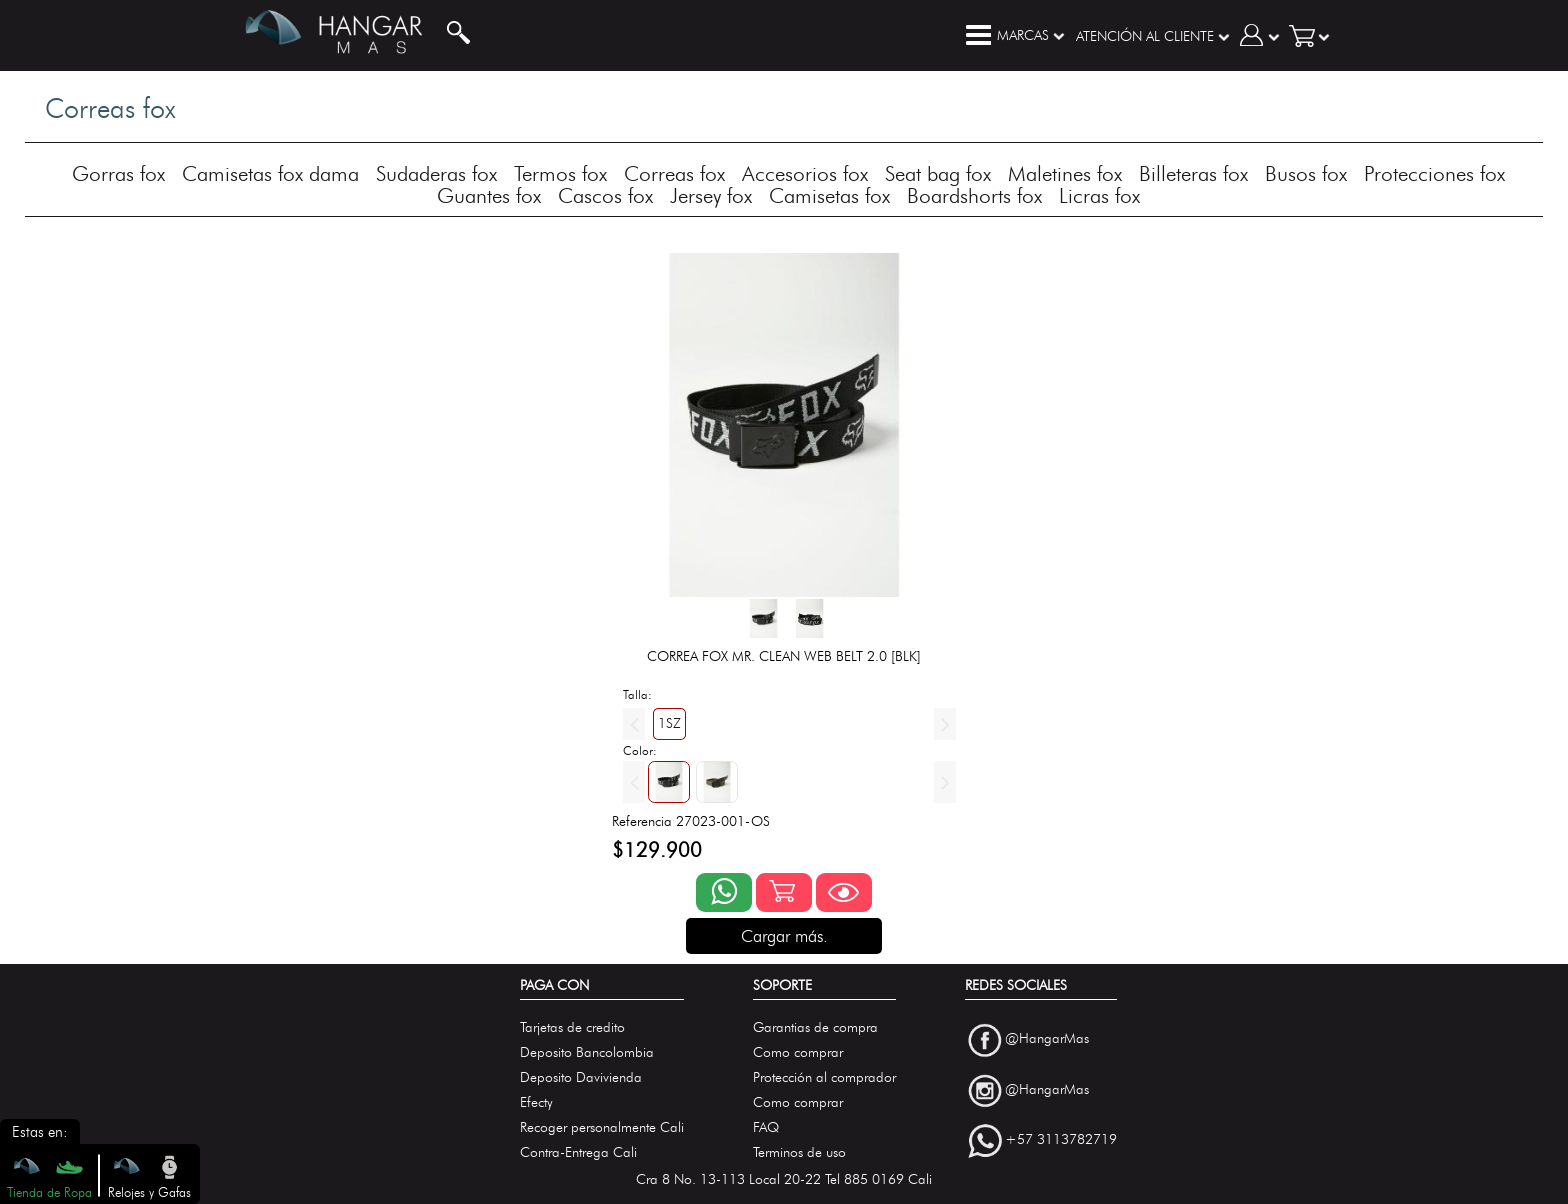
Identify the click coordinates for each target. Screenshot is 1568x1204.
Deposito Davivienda (581, 1077)
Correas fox (674, 173)
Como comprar (798, 1052)
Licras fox (1099, 195)
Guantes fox (489, 195)
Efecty (536, 1102)
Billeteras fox (1193, 173)
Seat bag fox (938, 173)
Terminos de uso (799, 1152)
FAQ (766, 1127)
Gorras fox (118, 173)
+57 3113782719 (1061, 1140)
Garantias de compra (815, 1027)
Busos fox (1306, 173)
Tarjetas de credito (572, 1027)
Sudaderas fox (436, 173)
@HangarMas (1047, 1038)
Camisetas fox (829, 195)
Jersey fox (711, 195)
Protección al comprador (824, 1077)
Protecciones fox (1434, 173)
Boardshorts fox (974, 195)
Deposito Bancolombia (587, 1052)
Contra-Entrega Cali (578, 1152)
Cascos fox (605, 195)
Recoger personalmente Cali (602, 1127)
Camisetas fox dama (270, 173)
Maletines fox (1065, 173)
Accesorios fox (805, 173)
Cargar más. (784, 936)
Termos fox (560, 173)
